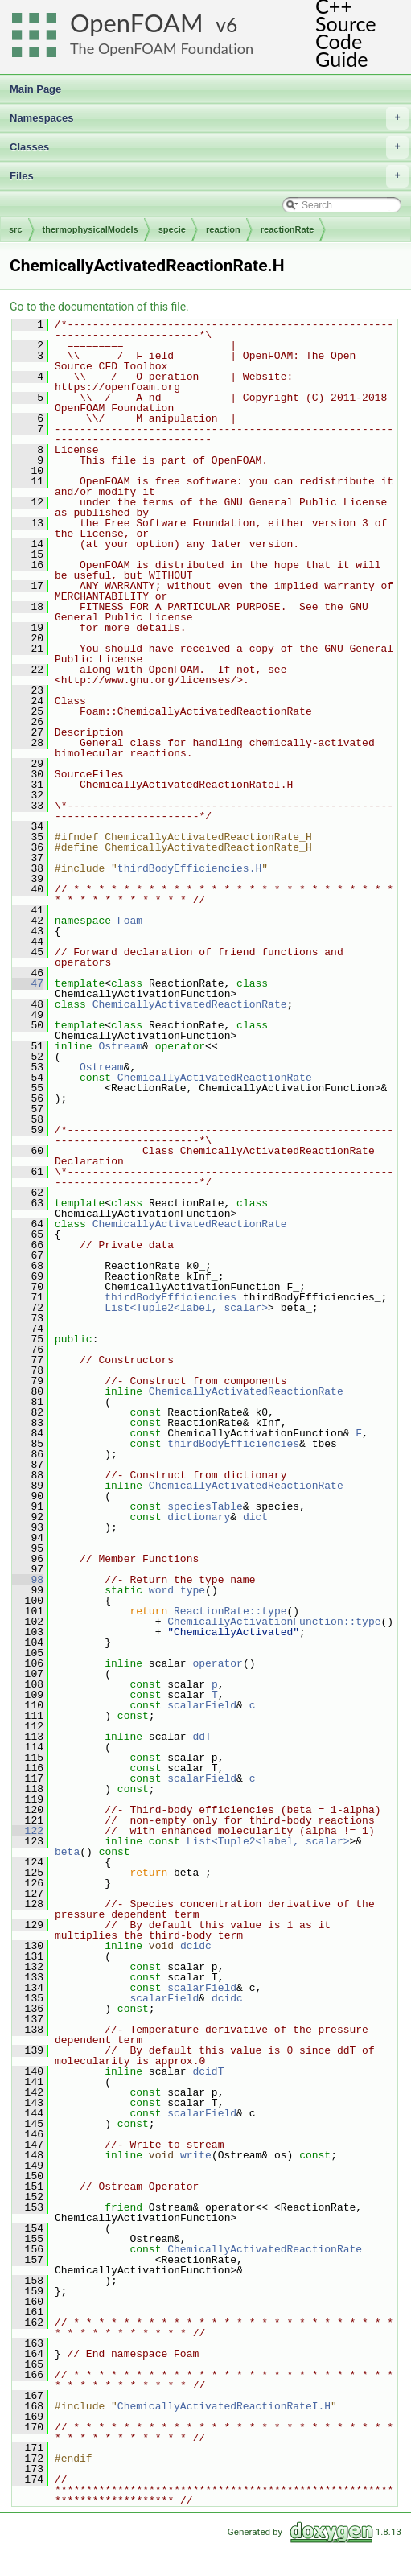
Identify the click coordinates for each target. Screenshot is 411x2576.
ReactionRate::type (230, 1611)
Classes (209, 147)
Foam (129, 920)
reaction (223, 229)
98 (27, 1579)
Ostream (120, 1046)
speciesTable (205, 1506)
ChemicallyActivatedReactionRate (189, 1004)
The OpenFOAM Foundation (161, 48)
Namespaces (209, 118)
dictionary (198, 1517)
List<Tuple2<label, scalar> (186, 1307)
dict (255, 1517)
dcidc (196, 1946)
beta (67, 1851)
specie (172, 229)
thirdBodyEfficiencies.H (189, 868)
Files (209, 176)
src (16, 229)
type (192, 1590)
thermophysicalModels (90, 229)
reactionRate (287, 229)
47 (27, 983)
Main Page (35, 89)
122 (27, 1831)
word (161, 1590)
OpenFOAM (136, 23)
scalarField (201, 1705)
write (196, 2155)
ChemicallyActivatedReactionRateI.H (224, 2406)
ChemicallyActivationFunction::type (273, 1621)
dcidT (208, 2071)
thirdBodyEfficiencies (170, 1297)
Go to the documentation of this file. (99, 306)
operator (217, 1663)
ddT (201, 1736)
